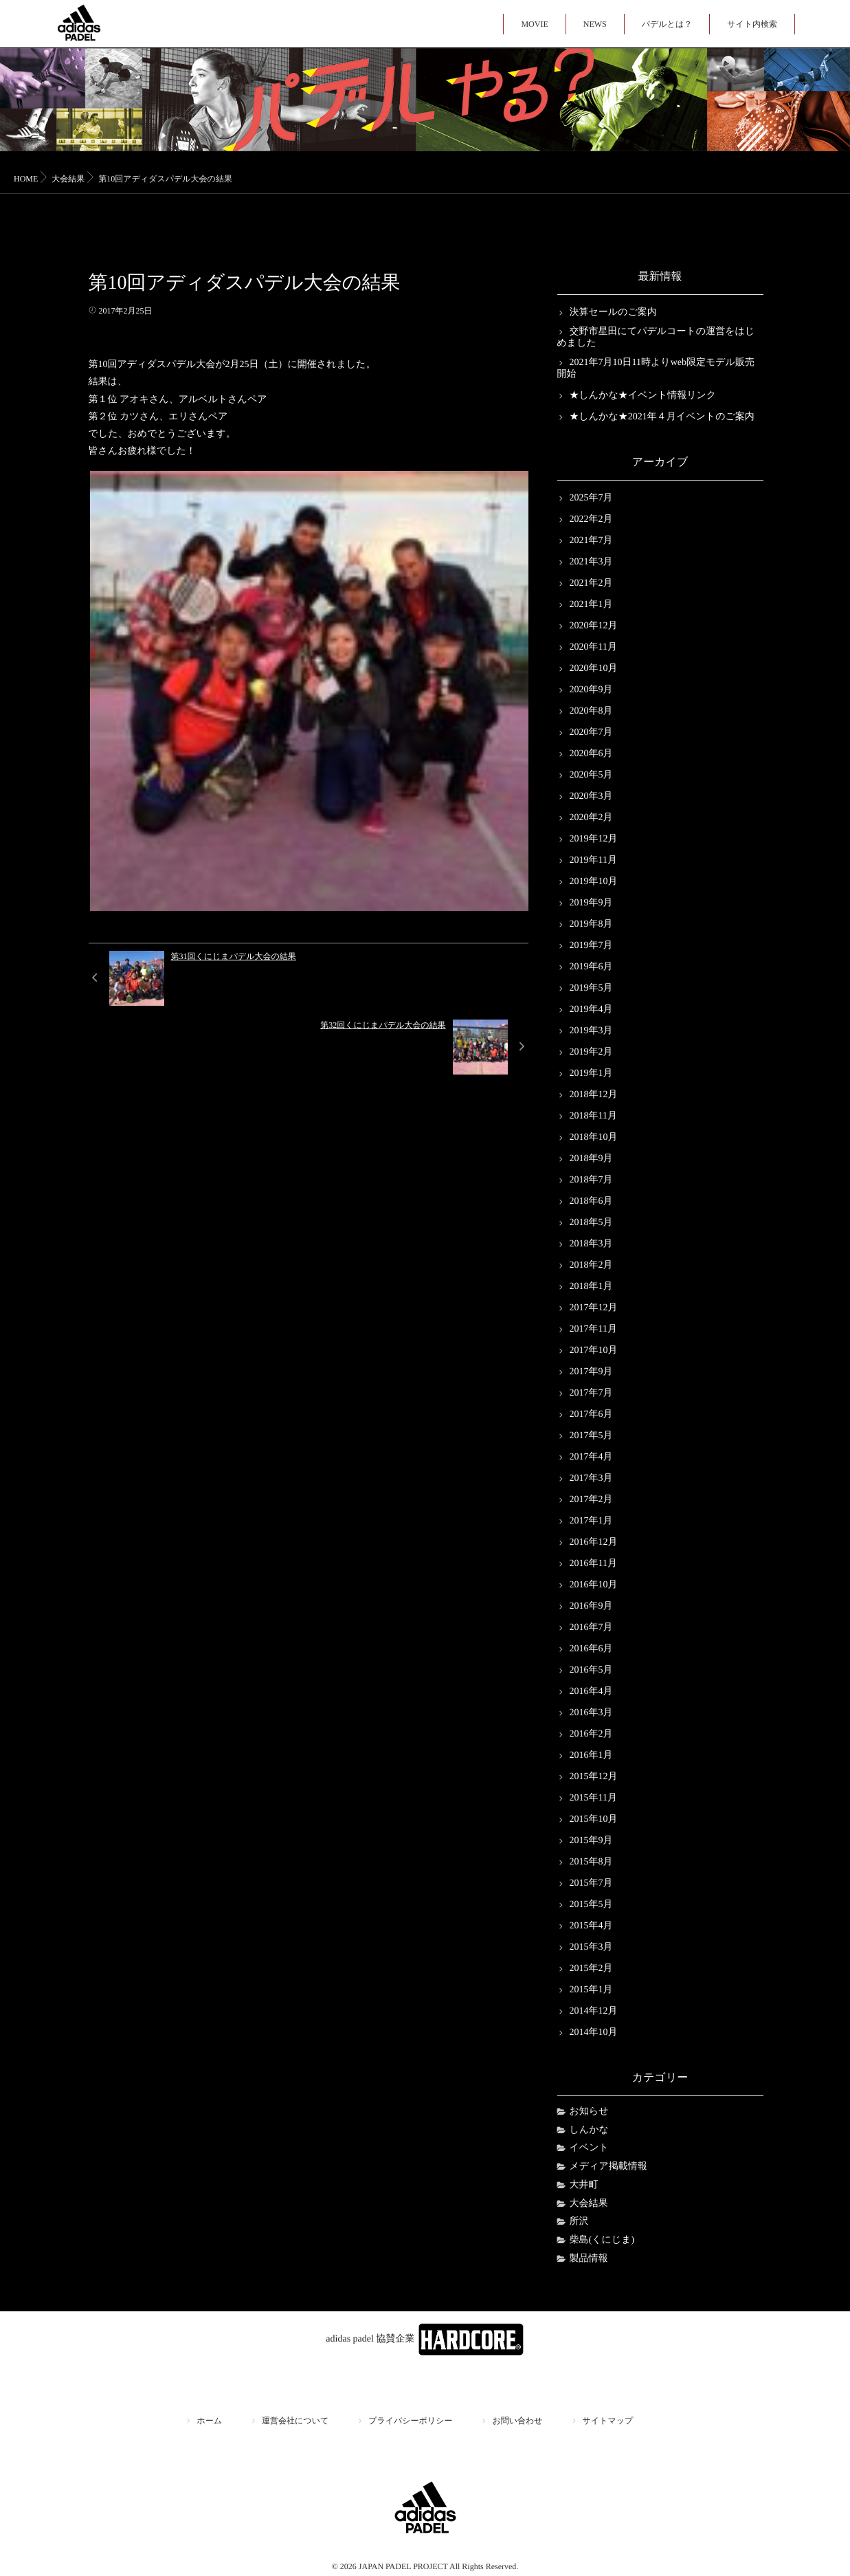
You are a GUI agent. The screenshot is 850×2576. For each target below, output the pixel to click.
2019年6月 (591, 967)
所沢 (579, 2221)
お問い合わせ (517, 2420)
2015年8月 (591, 1862)
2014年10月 (594, 2032)
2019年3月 (591, 1031)
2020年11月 (593, 647)
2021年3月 (591, 562)
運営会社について (295, 2420)
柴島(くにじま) (602, 2240)
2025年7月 (591, 498)
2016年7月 (591, 1627)
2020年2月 (591, 818)
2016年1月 (591, 1755)
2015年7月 (591, 1883)
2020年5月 (591, 775)
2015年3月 (591, 1947)
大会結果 (589, 2204)
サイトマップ (608, 2420)
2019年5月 (591, 988)
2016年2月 (591, 1734)
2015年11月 (593, 1798)
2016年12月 (594, 1542)
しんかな (589, 2130)
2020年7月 (591, 732)
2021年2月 (591, 583)
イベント (589, 2148)
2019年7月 (591, 945)
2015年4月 (591, 1926)
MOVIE (534, 24)
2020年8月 (591, 711)
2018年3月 (591, 1244)
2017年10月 (594, 1350)
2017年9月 (591, 1372)
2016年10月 (594, 1585)
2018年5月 (591, 1223)
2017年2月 (591, 1500)
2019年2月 (591, 1052)
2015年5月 (591, 1905)
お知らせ (589, 2111)
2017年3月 (591, 1478)
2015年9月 (591, 1841)
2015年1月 (591, 1990)
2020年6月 (591, 754)
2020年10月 (594, 668)
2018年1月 (591, 1286)
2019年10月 (594, 882)
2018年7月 (591, 1180)
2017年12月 (594, 1308)
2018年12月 (594, 1095)
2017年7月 (591, 1393)
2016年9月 (591, 1606)
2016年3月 (591, 1713)
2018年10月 (594, 1137)
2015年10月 (594, 1819)
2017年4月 (591, 1457)
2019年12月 (594, 839)
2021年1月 (591, 604)
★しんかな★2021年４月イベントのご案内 (662, 417)
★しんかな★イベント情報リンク (643, 395)
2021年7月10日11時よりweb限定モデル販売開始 (655, 368)
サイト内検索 (752, 24)
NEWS (595, 24)
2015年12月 (594, 1777)
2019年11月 (593, 860)
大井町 (584, 2185)
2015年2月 (591, 1968)
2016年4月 (591, 1691)
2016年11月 (593, 1564)
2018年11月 (593, 1116)
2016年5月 (591, 1670)
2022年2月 (591, 519)
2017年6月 (591, 1414)
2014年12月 (594, 2011)
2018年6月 (591, 1201)
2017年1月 (591, 1521)
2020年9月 (591, 690)
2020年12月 (594, 626)
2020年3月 (591, 796)
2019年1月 (591, 1073)
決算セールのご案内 (613, 312)
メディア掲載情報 (608, 2166)
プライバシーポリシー (410, 2420)
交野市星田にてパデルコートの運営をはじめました (656, 338)
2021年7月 (591, 541)
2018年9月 (591, 1159)
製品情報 (589, 2259)
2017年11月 (593, 1329)
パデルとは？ (667, 24)
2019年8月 (591, 924)
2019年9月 (591, 903)
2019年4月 (591, 1009)
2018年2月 (591, 1265)
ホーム (210, 2420)
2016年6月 (591, 1649)
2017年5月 (591, 1436)
